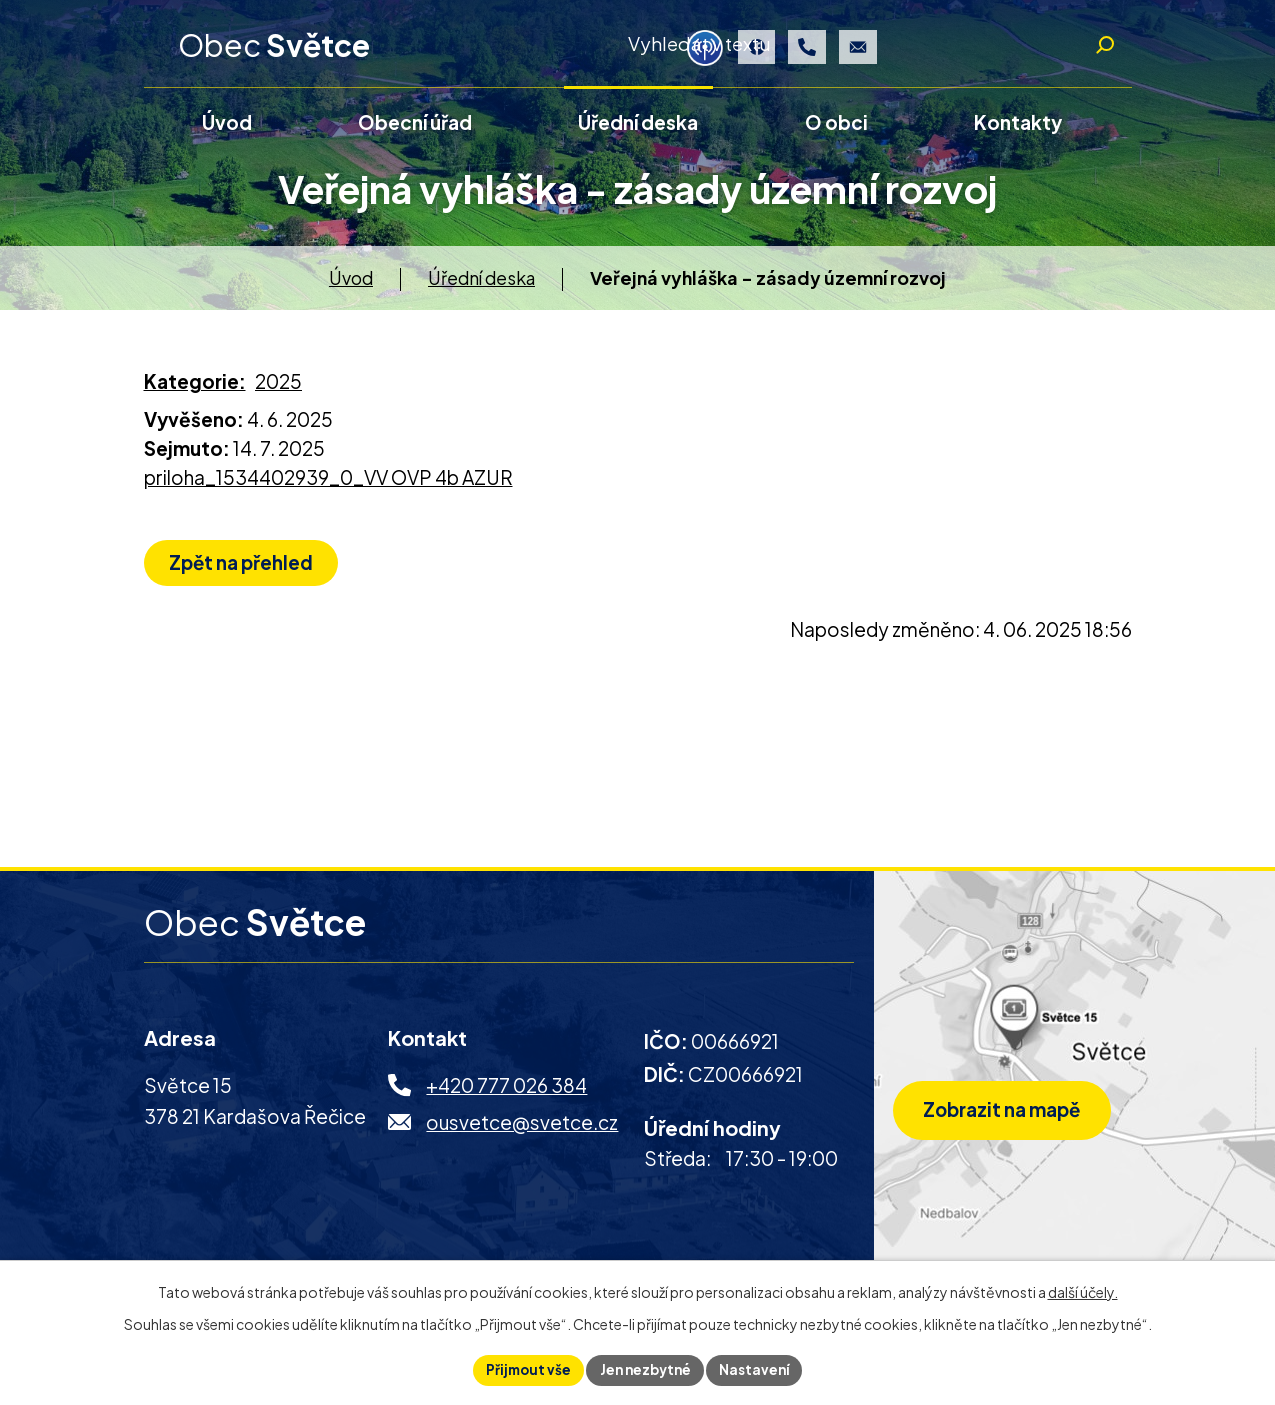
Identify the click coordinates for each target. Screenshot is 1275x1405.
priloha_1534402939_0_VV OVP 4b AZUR (328, 484)
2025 (278, 388)
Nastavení (759, 1369)
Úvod (351, 284)
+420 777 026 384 (506, 1093)
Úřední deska (481, 284)
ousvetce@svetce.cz (522, 1129)
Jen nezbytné (645, 1369)
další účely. (1083, 1290)
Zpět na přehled (245, 571)
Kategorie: (195, 388)
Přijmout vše (523, 1369)
